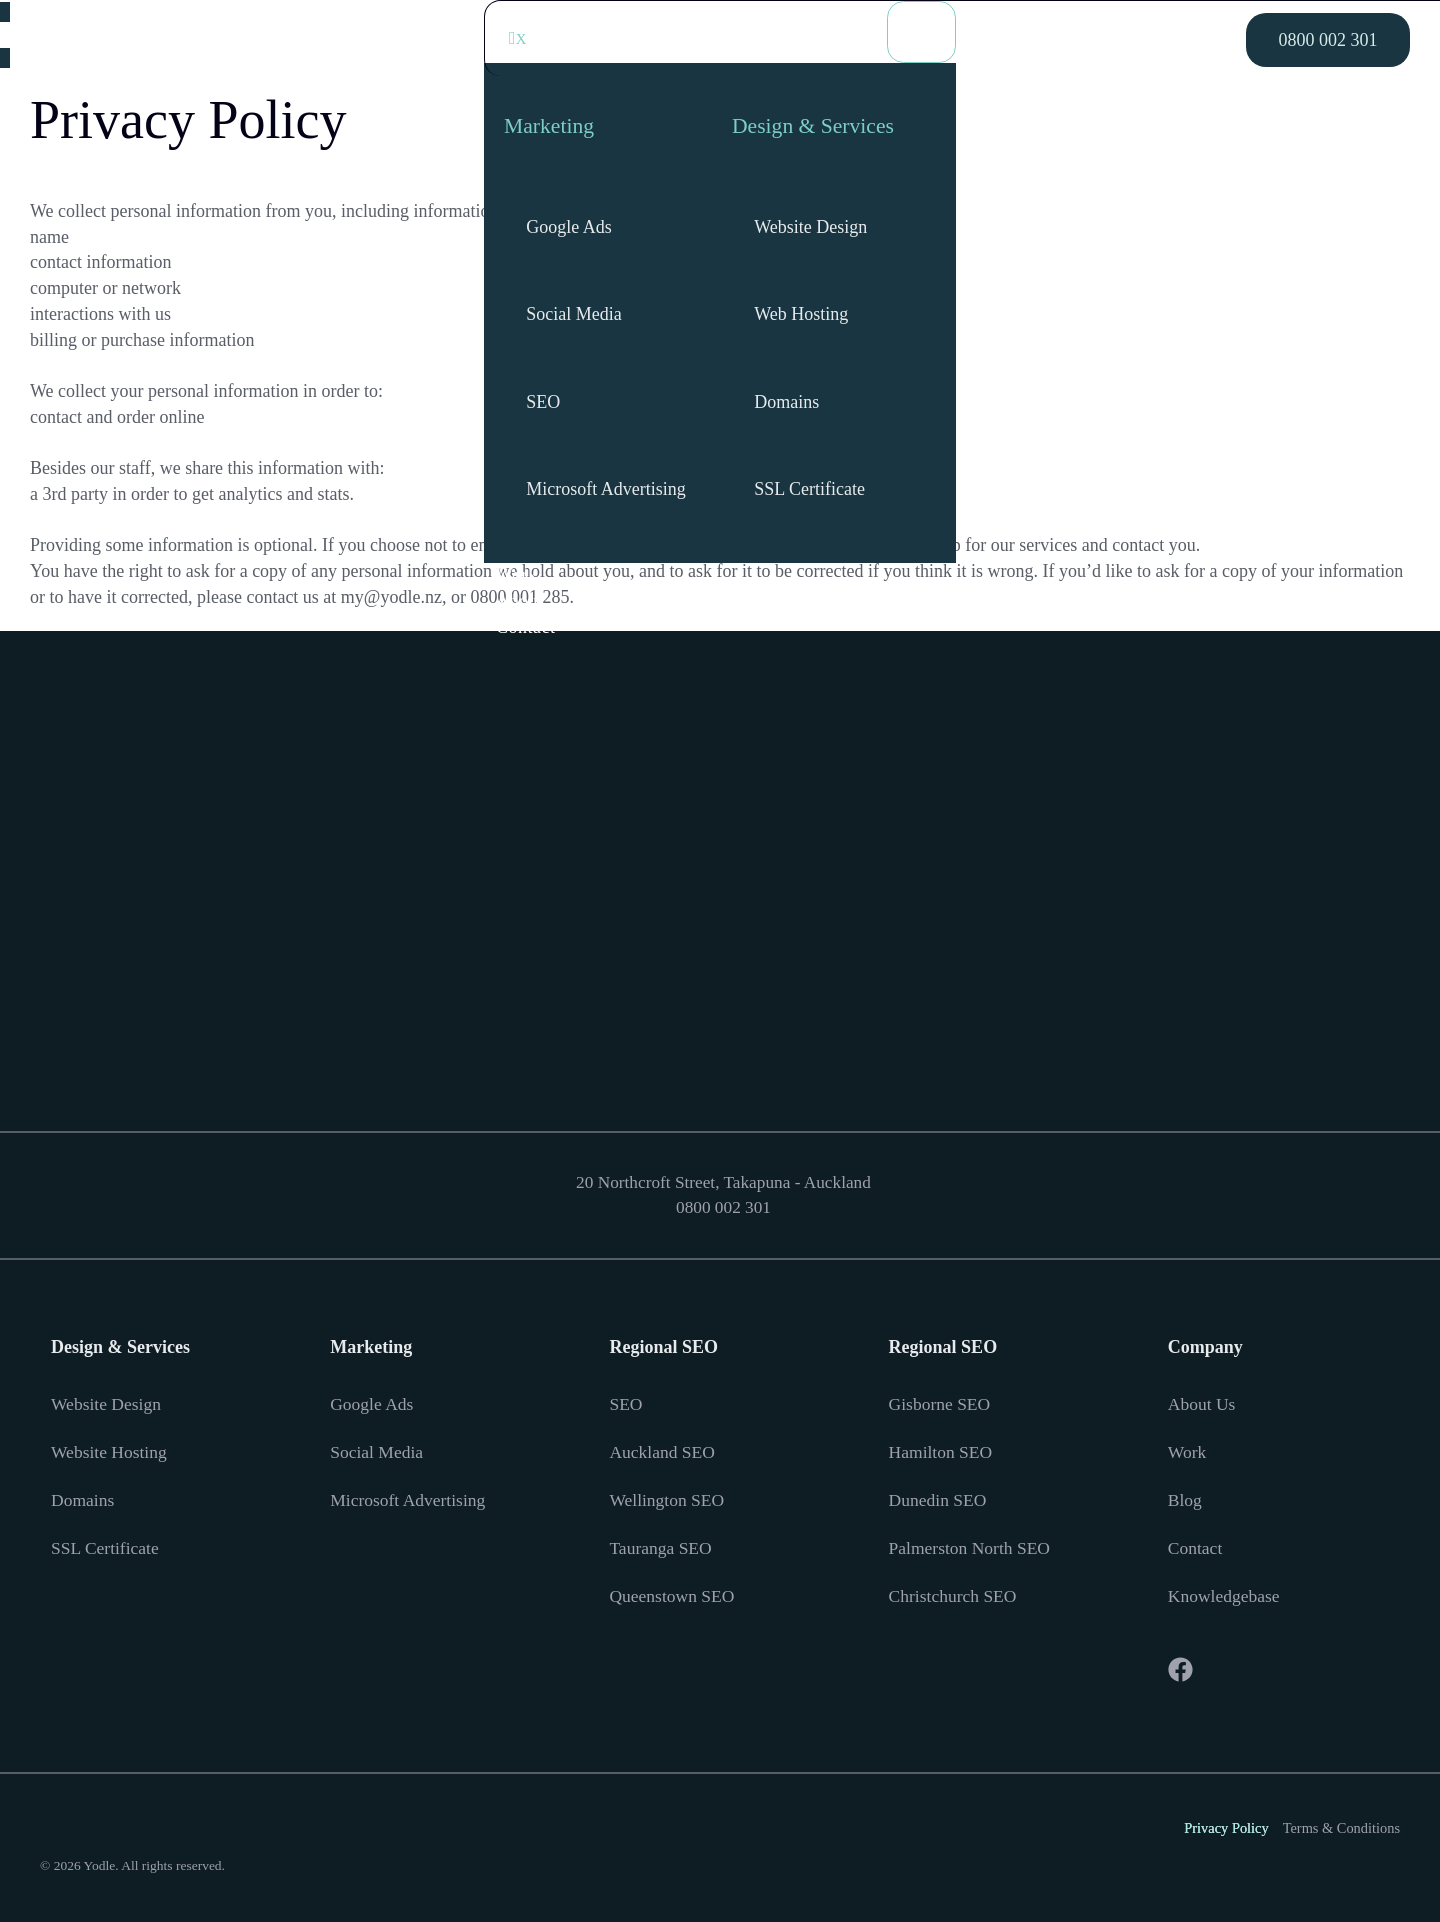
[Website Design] (766, 217)
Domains (788, 431)
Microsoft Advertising (605, 523)
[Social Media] (535, 309)
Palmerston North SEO (972, 1548)
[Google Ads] (535, 217)
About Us (1203, 1404)
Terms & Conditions (1341, 1828)
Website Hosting (110, 1452)
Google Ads (568, 247)
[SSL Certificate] (766, 493)
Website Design (812, 247)
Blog (1185, 1500)
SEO (542, 431)
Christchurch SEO (954, 1596)
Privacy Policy (1226, 1828)
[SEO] (535, 401)
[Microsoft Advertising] (535, 493)
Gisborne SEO (941, 1404)
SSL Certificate (811, 523)
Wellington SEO (668, 1500)
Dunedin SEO (939, 1500)
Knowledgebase (1225, 1596)
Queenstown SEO (673, 1596)
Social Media (572, 339)
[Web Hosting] (766, 309)
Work (514, 610)
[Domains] (766, 401)
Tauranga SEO (661, 1548)
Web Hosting (803, 339)
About (517, 636)
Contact (523, 661)
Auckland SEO (663, 1452)
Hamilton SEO (942, 1452)
